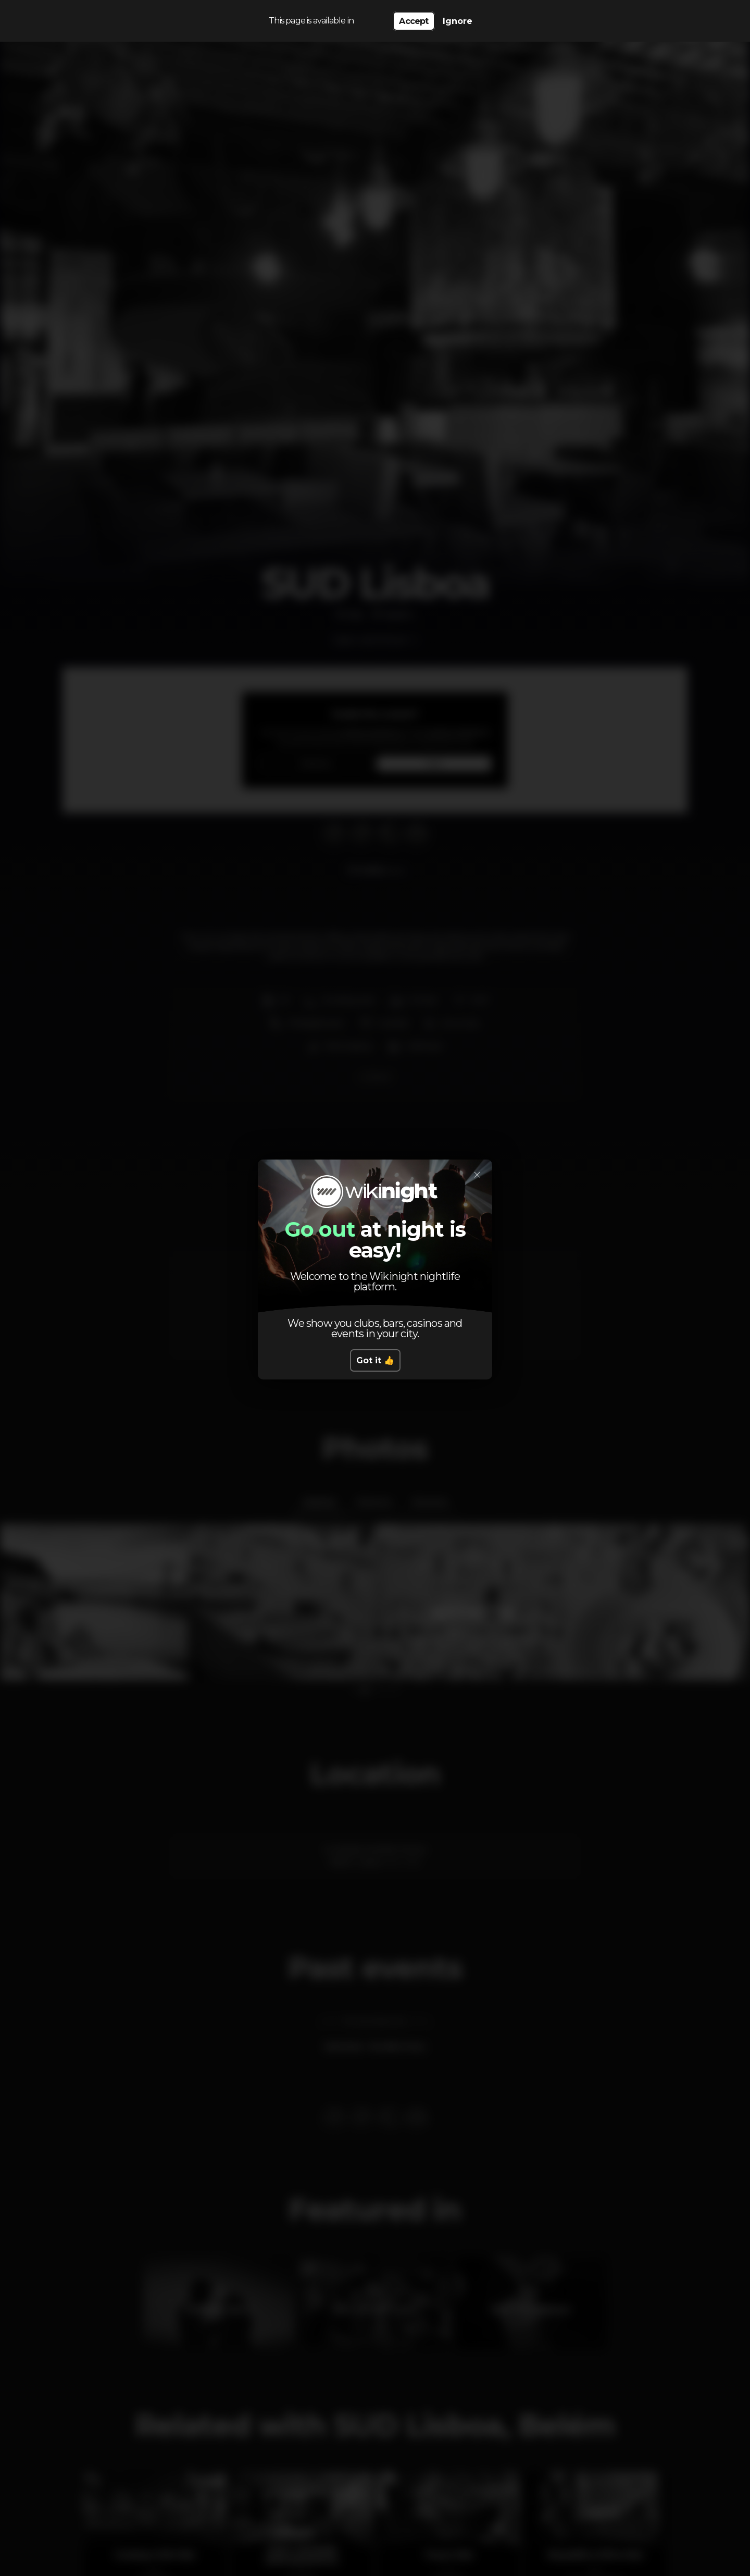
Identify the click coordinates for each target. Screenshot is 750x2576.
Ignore (457, 21)
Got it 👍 (375, 1360)
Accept (413, 21)
